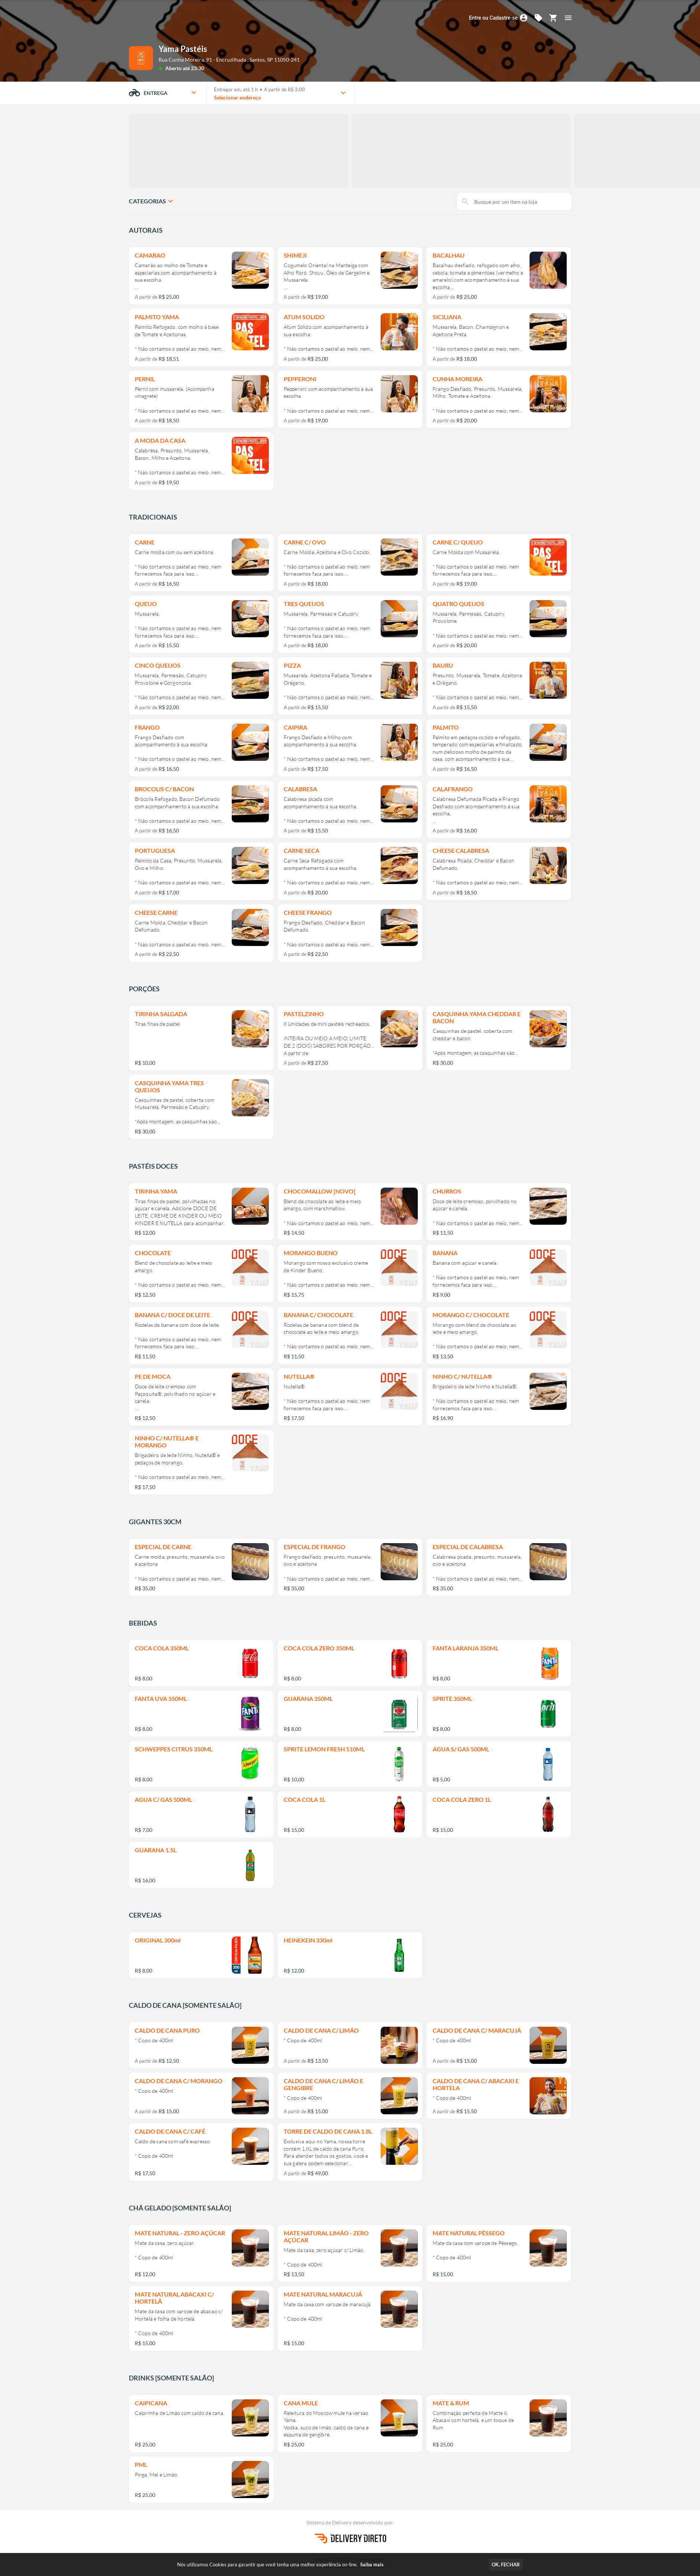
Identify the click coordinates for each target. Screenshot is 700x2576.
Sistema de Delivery (329, 2522)
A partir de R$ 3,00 (284, 89)
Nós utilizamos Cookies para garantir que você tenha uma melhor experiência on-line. (280, 2564)
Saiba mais (372, 2564)
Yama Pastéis (183, 49)
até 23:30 (193, 68)
